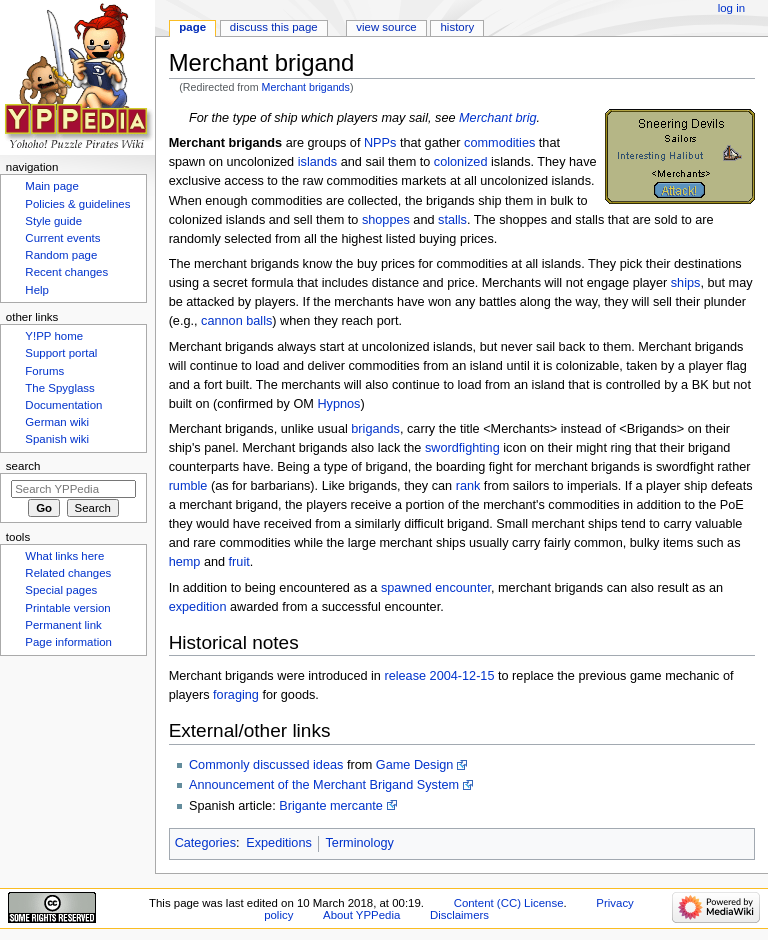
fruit (239, 562)
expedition (198, 607)
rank (468, 486)
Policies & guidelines (77, 204)
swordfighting (462, 448)
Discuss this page (274, 27)
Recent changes (66, 272)
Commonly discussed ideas (266, 765)
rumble (188, 486)
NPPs (380, 143)
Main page (52, 186)
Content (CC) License (509, 903)
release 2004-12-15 (439, 676)
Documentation (63, 405)
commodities (499, 143)
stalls (452, 220)
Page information (68, 642)
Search (23, 466)
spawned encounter (436, 588)
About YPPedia (361, 915)
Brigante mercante (331, 806)
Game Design (415, 765)
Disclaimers (459, 915)
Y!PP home (54, 336)
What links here (64, 556)
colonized (461, 162)
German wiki (57, 422)
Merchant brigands (306, 87)
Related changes (68, 573)
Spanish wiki (57, 439)
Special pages (61, 590)
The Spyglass (59, 388)
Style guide (53, 221)
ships (686, 283)
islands (318, 162)
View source (386, 27)
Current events (62, 238)
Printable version (67, 608)
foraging (236, 695)
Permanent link (63, 625)
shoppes (386, 220)
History (458, 27)
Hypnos (338, 404)
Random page (61, 255)
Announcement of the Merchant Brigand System (324, 785)
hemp (185, 562)
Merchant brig (498, 118)
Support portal (61, 353)
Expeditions (279, 843)
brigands (375, 429)
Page (192, 27)
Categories (205, 843)
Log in (731, 8)
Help (37, 290)
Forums (44, 371)
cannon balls (236, 321)
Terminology (360, 843)
